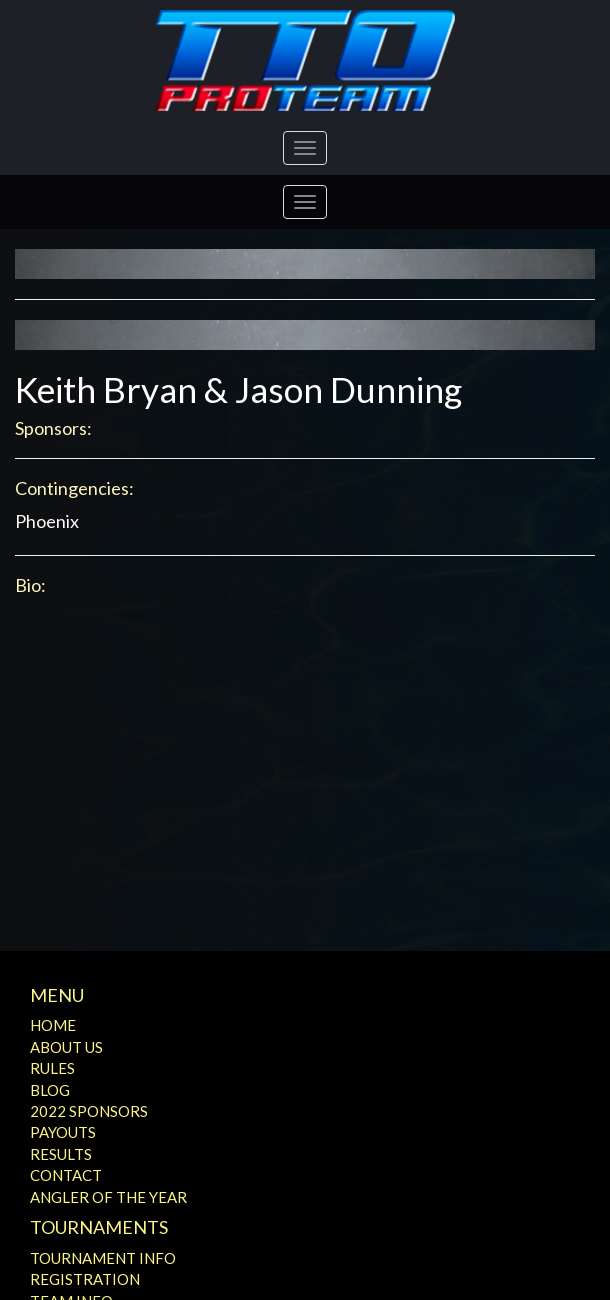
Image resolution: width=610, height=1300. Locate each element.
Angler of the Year (108, 1197)
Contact (66, 1175)
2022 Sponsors (89, 1111)
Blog (50, 1090)
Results (61, 1154)
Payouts (63, 1132)
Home (53, 1025)
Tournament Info (103, 1258)
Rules (52, 1068)
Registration (85, 1279)
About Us (66, 1047)
